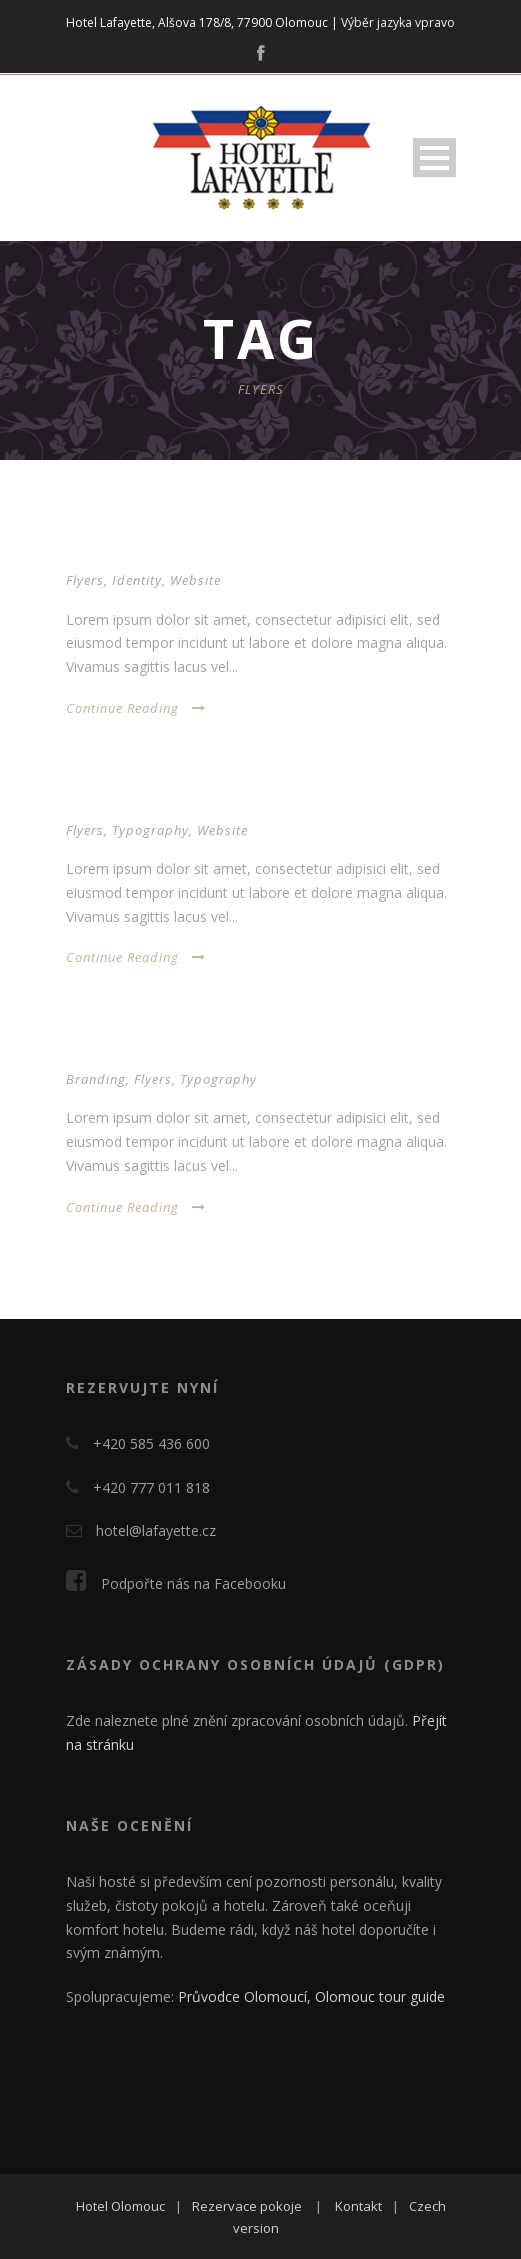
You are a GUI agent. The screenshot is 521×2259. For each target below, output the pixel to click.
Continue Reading (136, 708)
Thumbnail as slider (145, 801)
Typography (150, 830)
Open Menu (434, 157)
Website (195, 580)
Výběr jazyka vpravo (398, 22)
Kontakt (358, 2206)
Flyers (85, 580)
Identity (137, 580)
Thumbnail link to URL (154, 1050)
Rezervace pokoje (247, 2206)
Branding (96, 1079)
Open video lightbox (146, 551)
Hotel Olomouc (120, 2206)
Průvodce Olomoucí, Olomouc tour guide (311, 1996)
